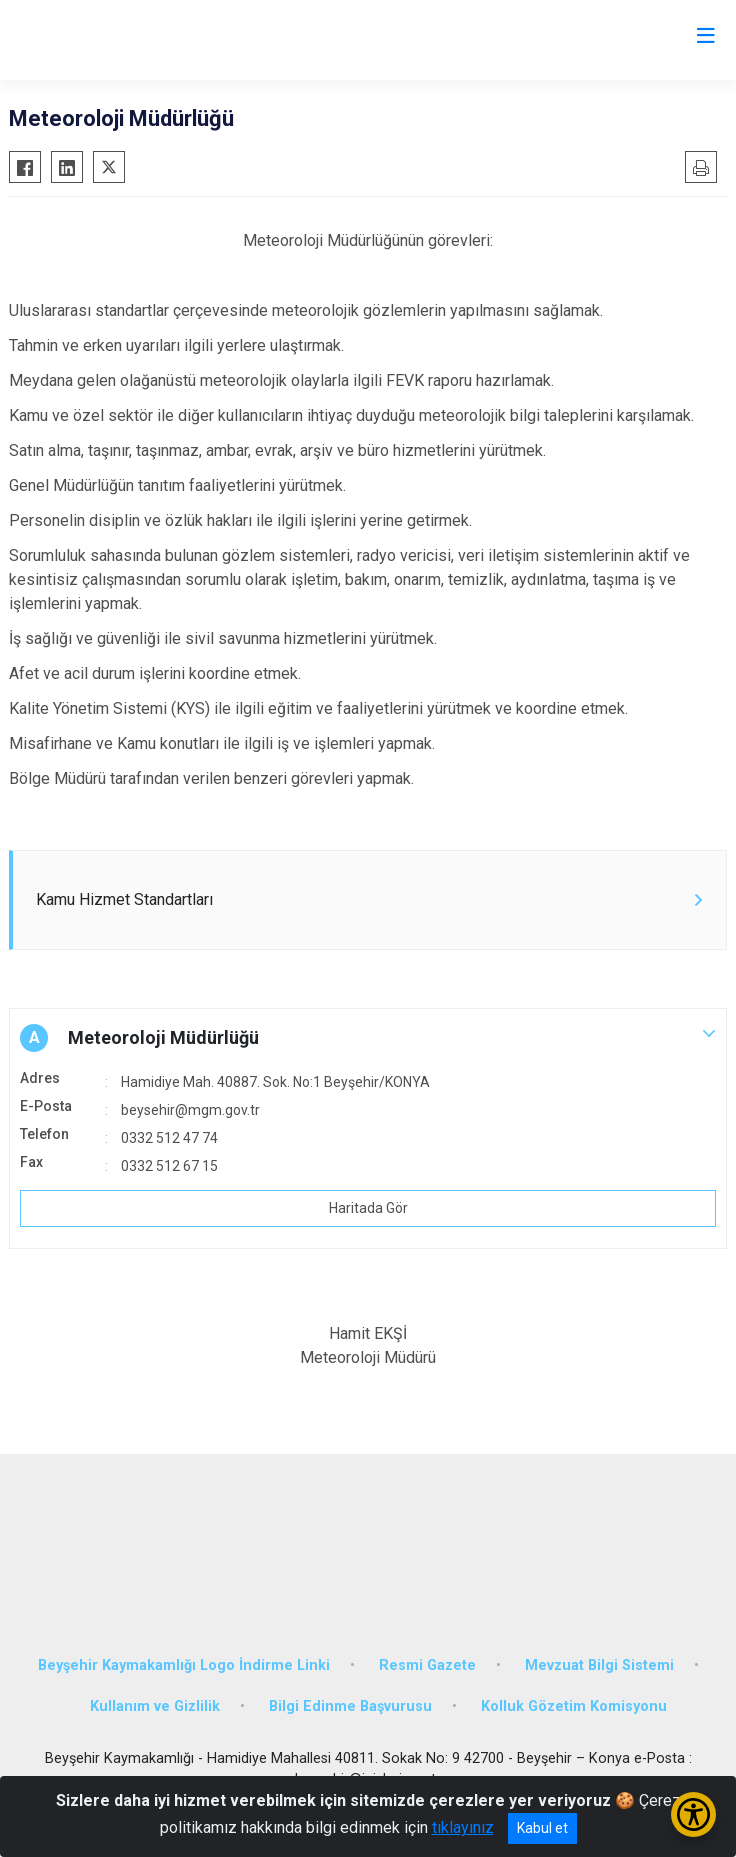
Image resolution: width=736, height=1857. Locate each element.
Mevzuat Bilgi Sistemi (599, 1665)
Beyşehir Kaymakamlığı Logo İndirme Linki (184, 1665)
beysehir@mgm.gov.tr (190, 1110)
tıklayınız (463, 1827)
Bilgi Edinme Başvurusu (350, 1706)
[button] (368, 1038)
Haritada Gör (368, 1208)
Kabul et (542, 1828)
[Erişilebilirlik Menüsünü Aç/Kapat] (693, 1814)
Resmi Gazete (427, 1665)
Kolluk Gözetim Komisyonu (574, 1706)
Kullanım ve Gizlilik (155, 1706)
